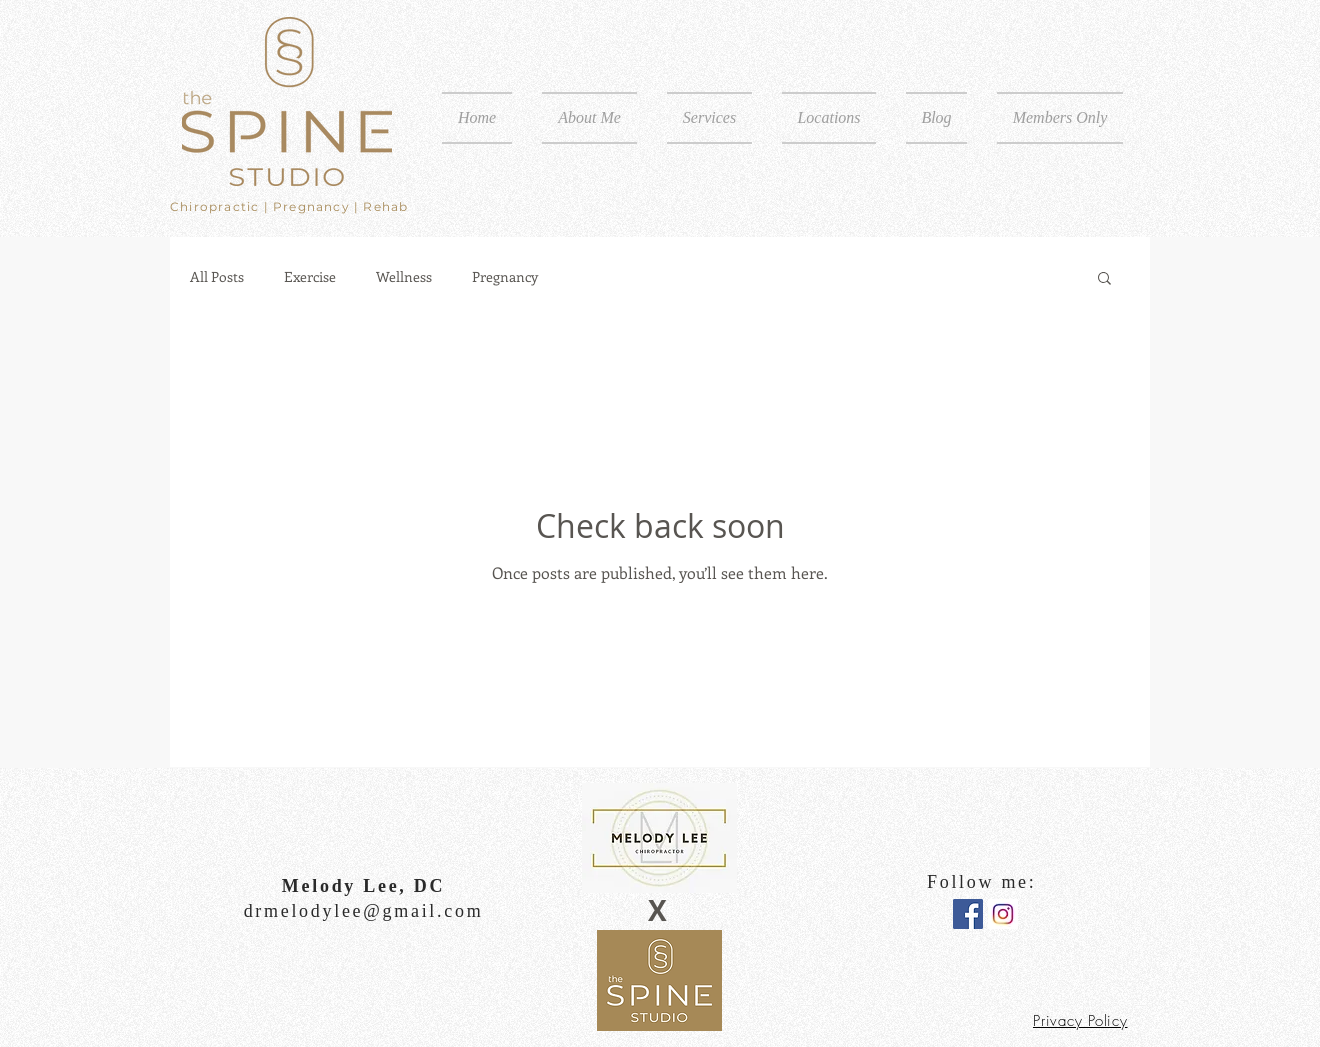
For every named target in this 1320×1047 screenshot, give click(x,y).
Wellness (404, 277)
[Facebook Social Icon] (968, 914)
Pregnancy (505, 277)
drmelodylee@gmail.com (364, 911)
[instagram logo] (1003, 914)
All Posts (217, 277)
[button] (709, 118)
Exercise (310, 277)
